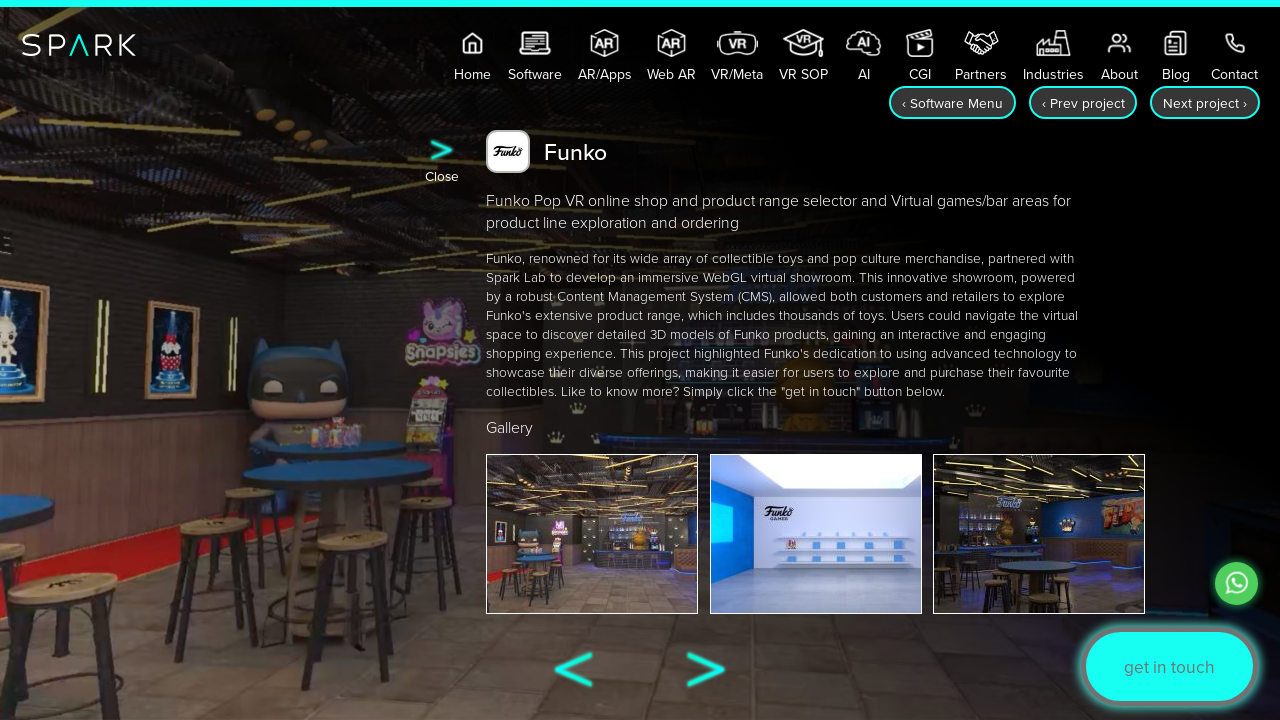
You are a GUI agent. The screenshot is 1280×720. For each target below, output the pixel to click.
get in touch (1169, 666)
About (1119, 56)
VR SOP (803, 56)
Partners (981, 56)
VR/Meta (737, 56)
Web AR (671, 56)
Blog (1175, 56)
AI (863, 56)
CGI (919, 56)
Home (472, 56)
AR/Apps (605, 56)
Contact (1234, 56)
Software (535, 56)
